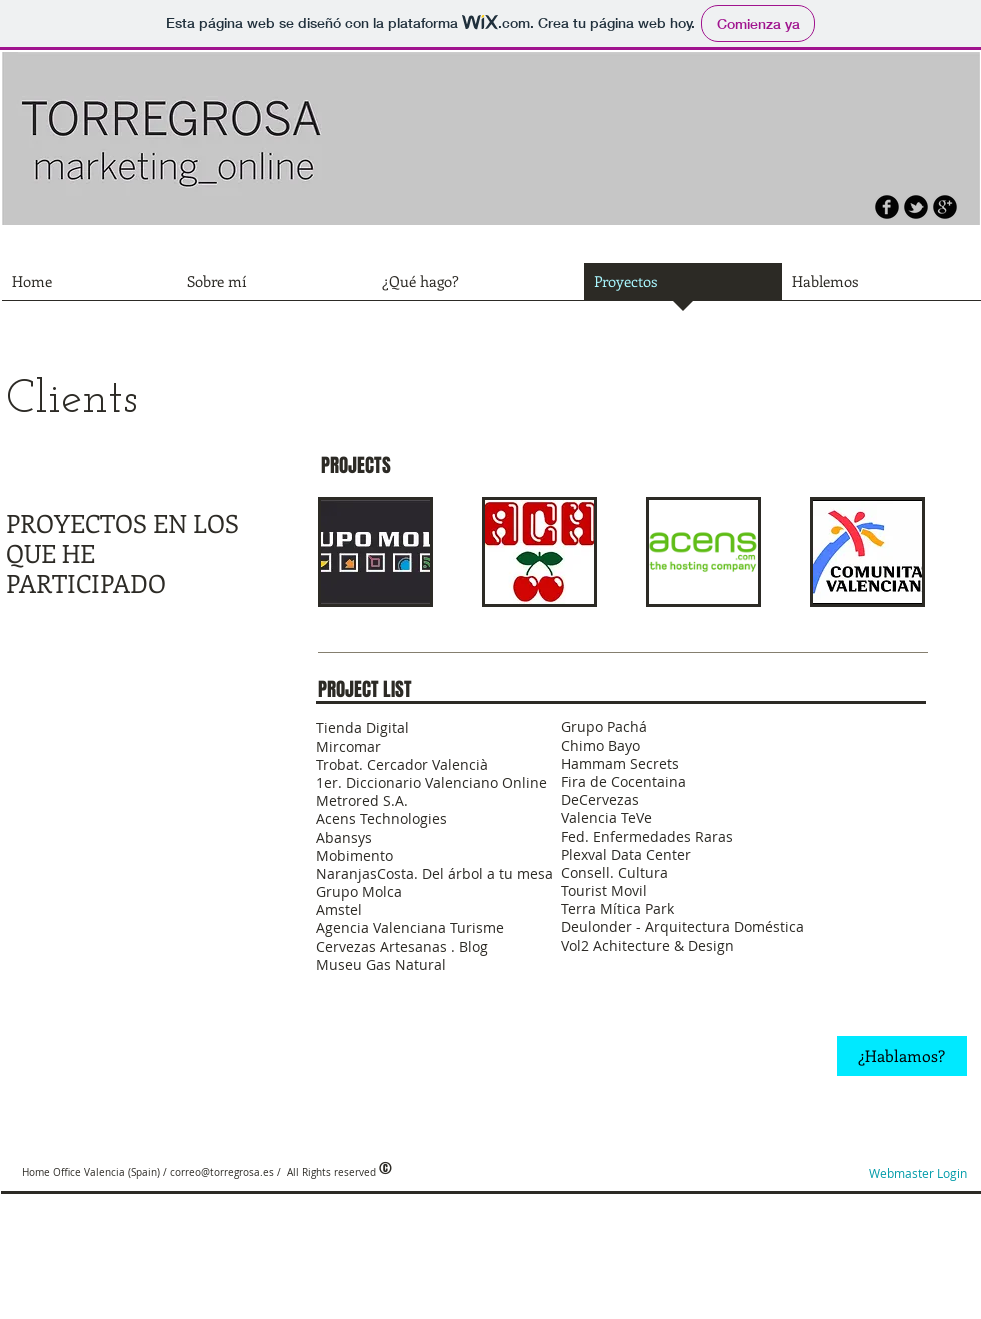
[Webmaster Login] (918, 1174)
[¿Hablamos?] (902, 1056)
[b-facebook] (887, 207)
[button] (375, 552)
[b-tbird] (916, 207)
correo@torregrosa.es (222, 1172)
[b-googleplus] (945, 207)
